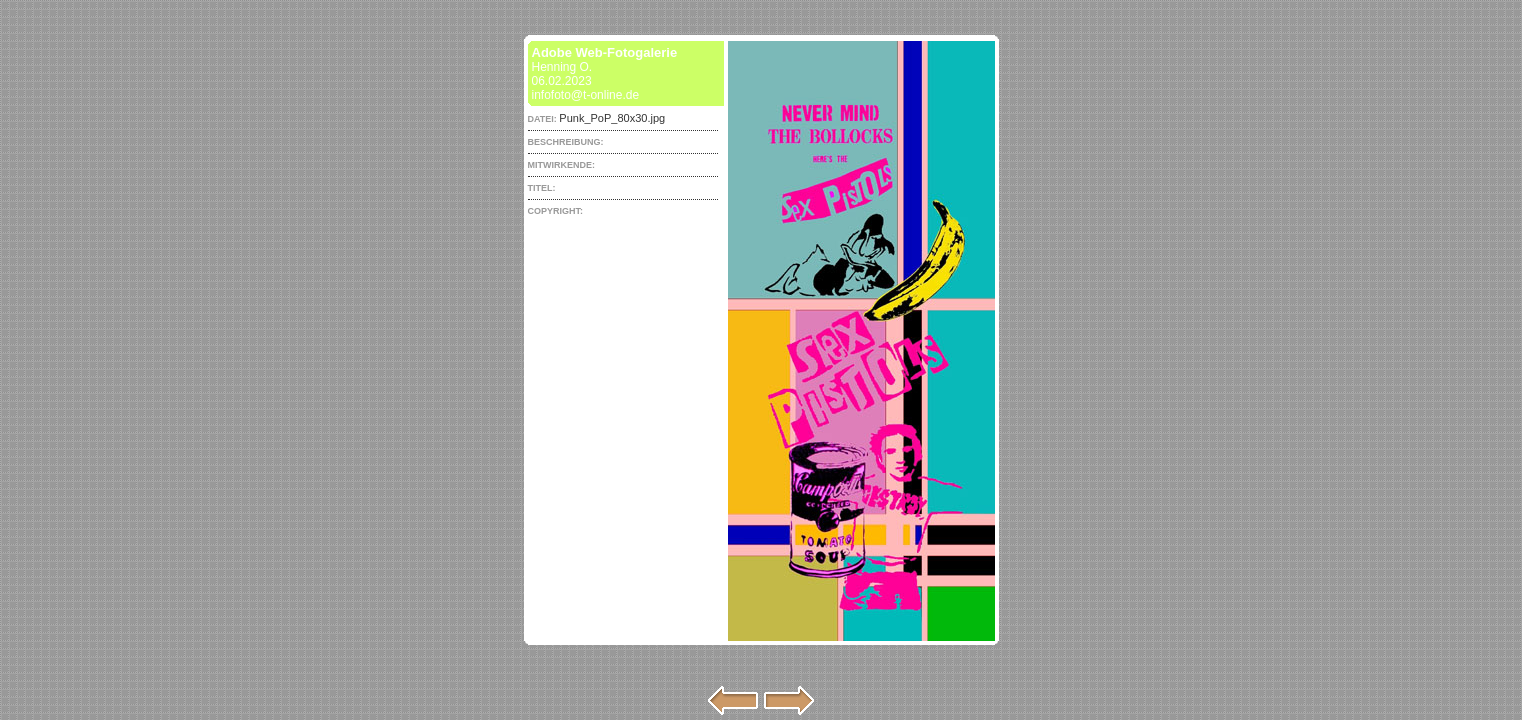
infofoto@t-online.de (586, 95)
